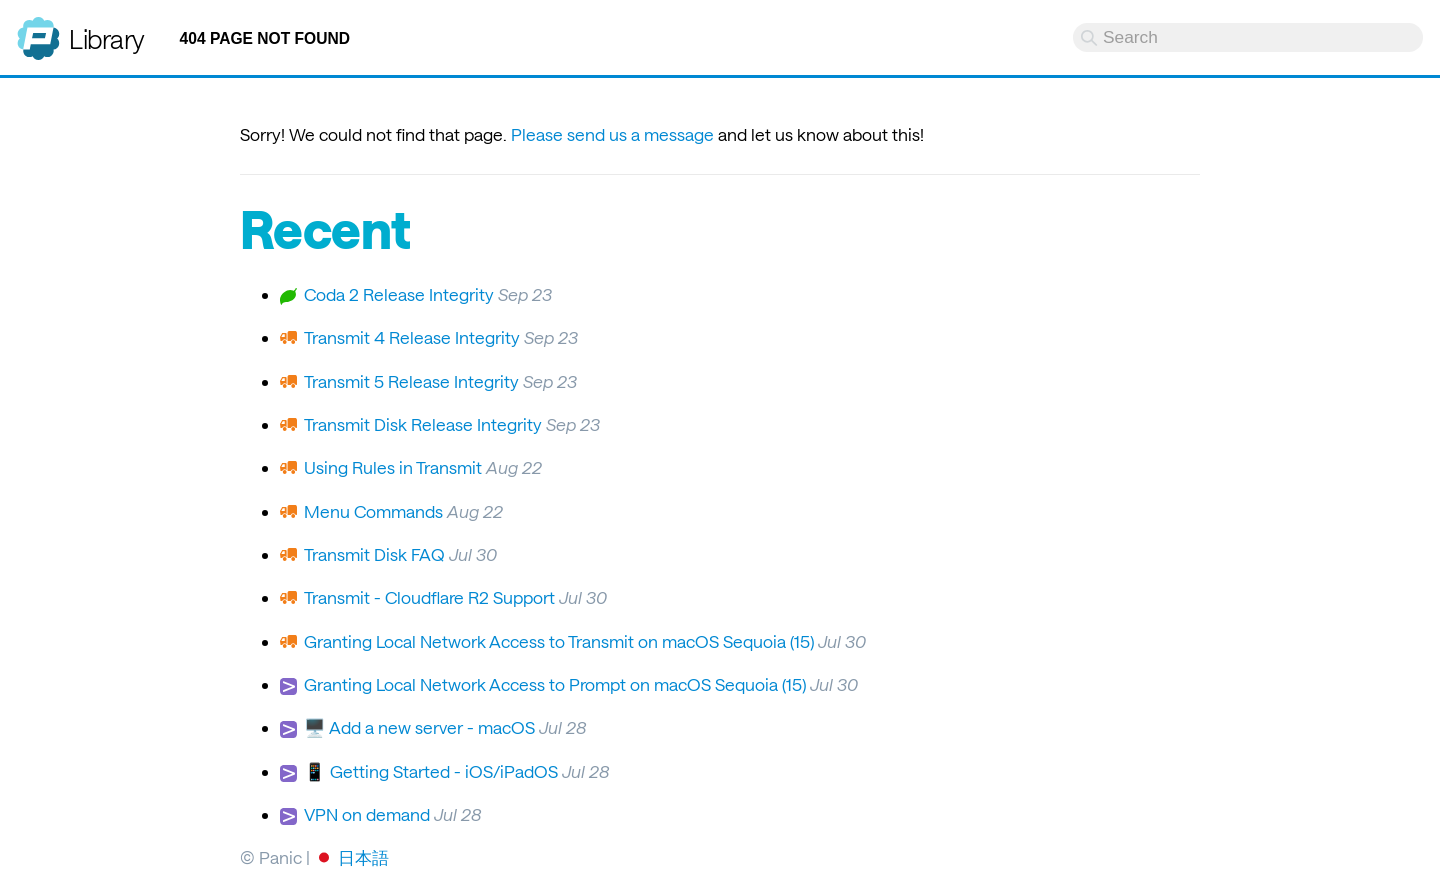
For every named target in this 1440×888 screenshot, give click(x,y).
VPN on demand (367, 814)
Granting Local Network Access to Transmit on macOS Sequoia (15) (559, 641)
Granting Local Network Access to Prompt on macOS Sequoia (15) (555, 684)
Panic (38, 30)
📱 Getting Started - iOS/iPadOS (431, 771)
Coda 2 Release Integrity (399, 294)
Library (107, 38)
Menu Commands (373, 511)
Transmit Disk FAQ (374, 554)
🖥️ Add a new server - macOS (419, 727)
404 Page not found (265, 38)
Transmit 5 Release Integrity (411, 381)
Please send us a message (612, 134)
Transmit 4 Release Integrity (412, 337)
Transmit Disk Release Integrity (423, 424)
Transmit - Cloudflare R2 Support (429, 597)
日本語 (363, 857)
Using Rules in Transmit (393, 467)
